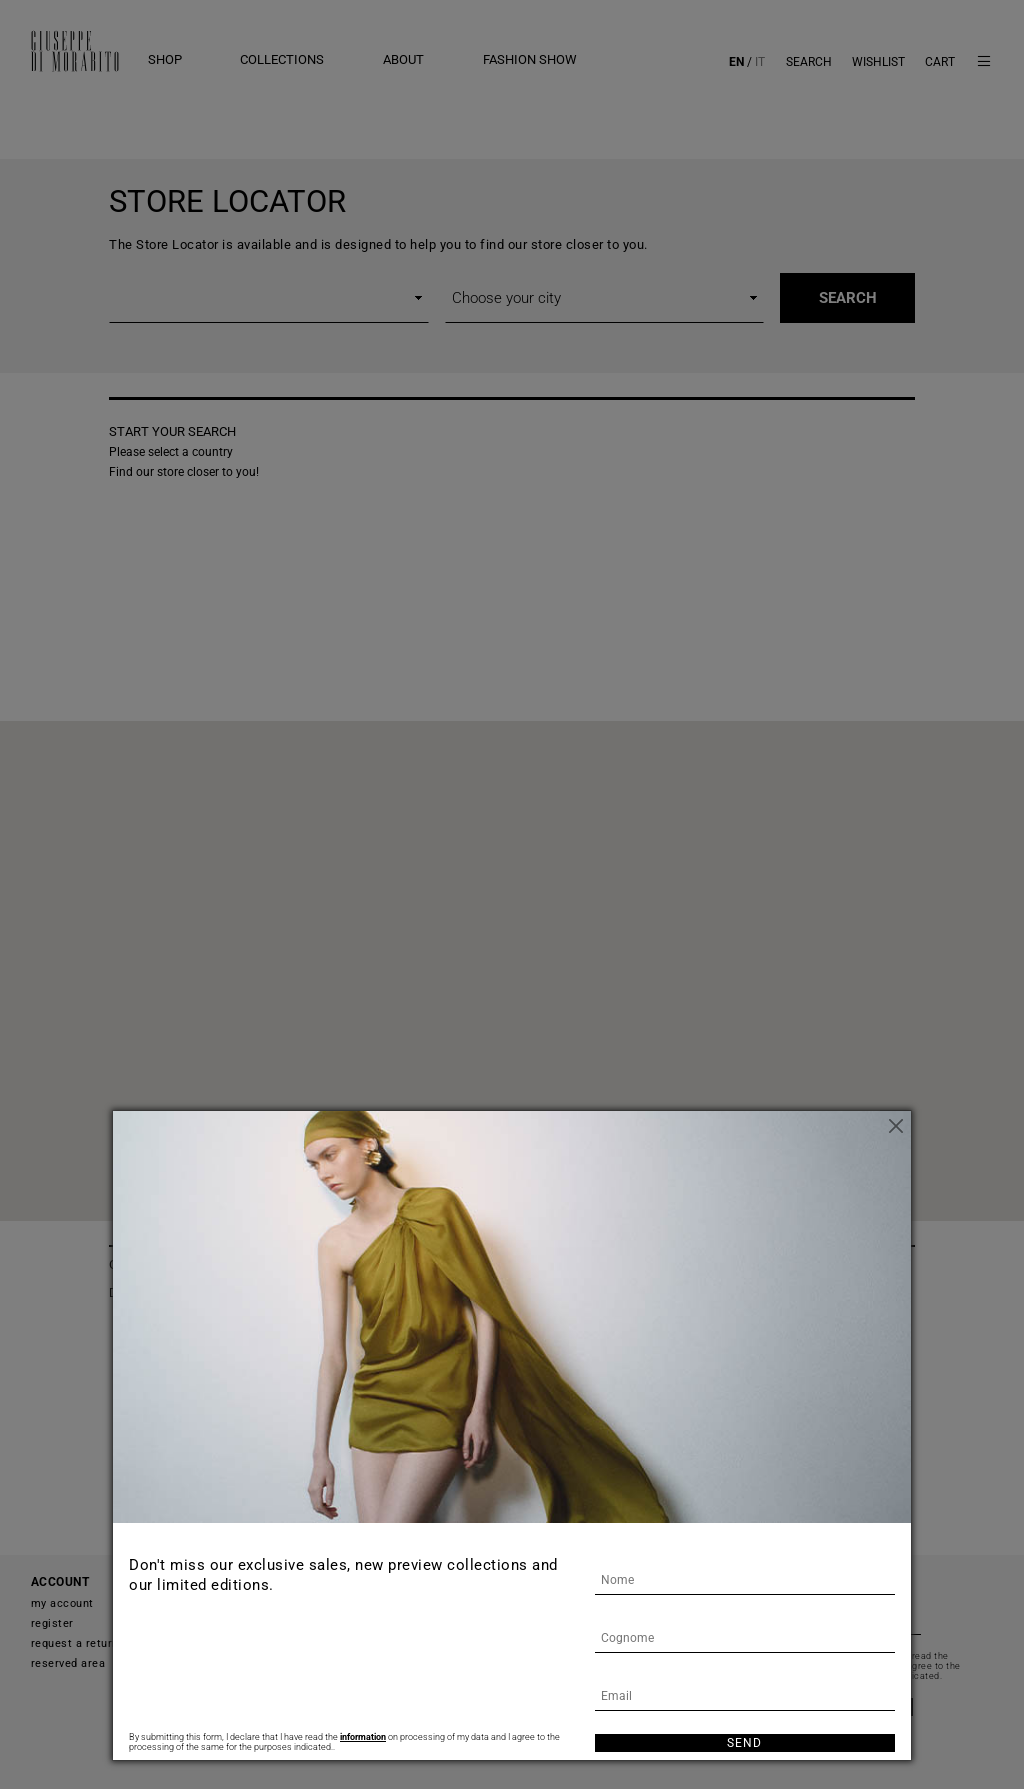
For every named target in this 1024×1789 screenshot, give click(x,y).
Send (744, 1743)
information (363, 1737)
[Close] (896, 1126)
